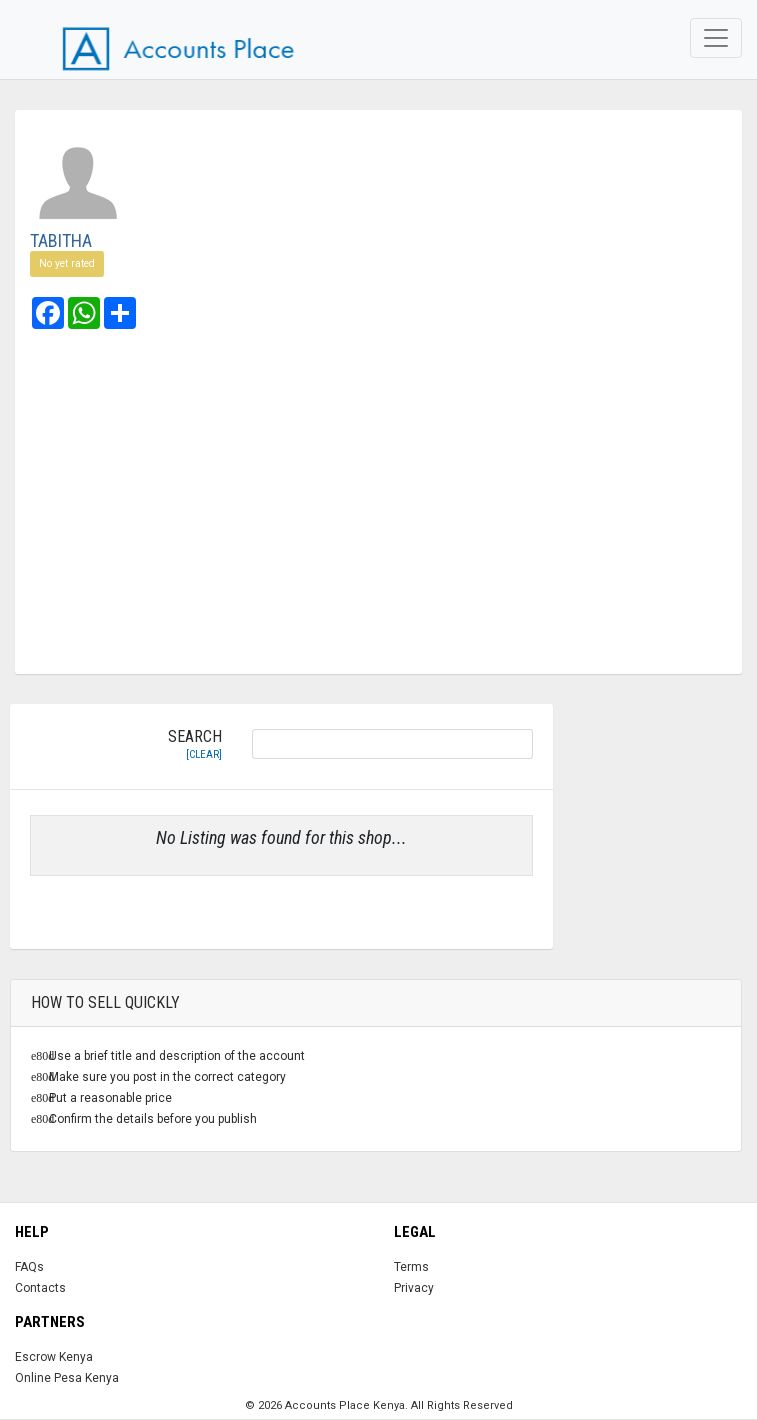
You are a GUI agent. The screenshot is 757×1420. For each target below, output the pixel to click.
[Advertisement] (378, 504)
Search (195, 745)
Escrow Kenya (54, 1357)
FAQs (29, 1267)
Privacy (414, 1288)
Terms (411, 1267)
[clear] (204, 754)
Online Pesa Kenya (67, 1378)
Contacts (40, 1288)
